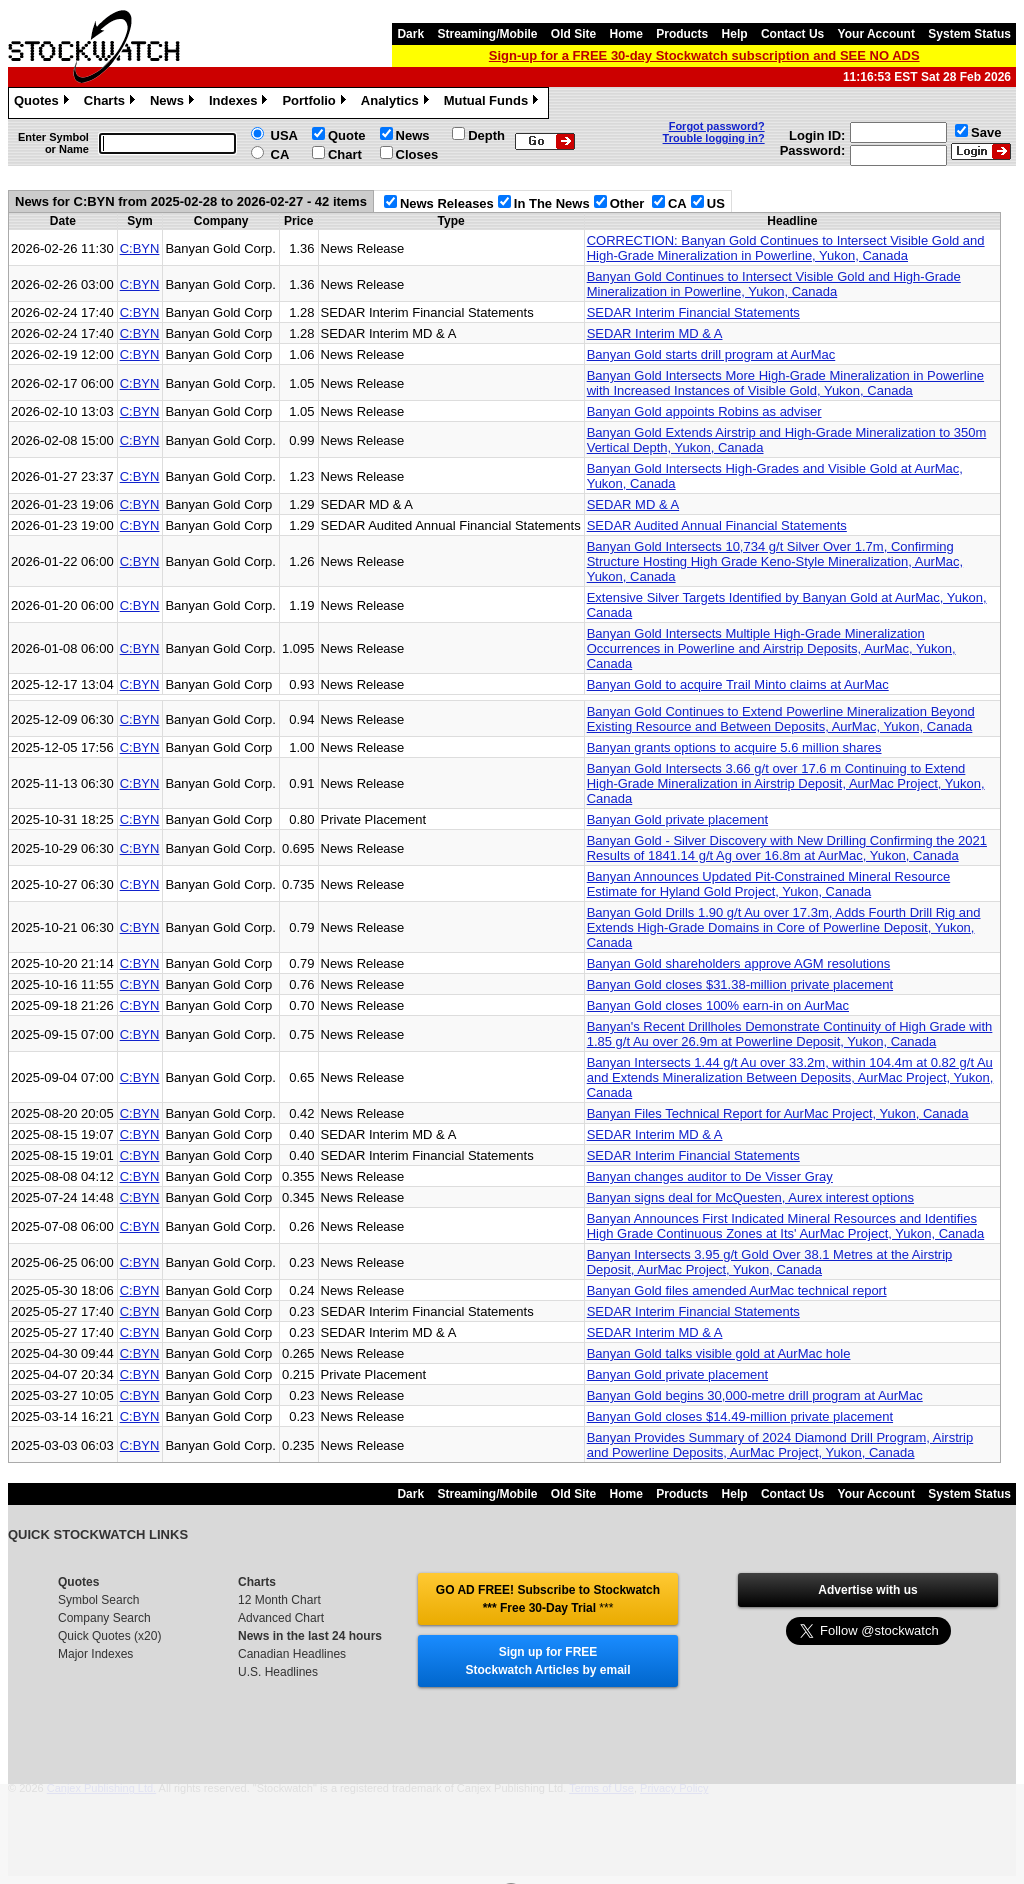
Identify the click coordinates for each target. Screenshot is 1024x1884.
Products (682, 34)
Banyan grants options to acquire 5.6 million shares (734, 747)
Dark (410, 34)
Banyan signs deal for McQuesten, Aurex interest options (750, 1197)
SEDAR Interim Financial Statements (693, 312)
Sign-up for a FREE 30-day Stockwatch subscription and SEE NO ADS (704, 55)
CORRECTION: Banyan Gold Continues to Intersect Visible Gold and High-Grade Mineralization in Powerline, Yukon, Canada (786, 248)
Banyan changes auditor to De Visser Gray (710, 1176)
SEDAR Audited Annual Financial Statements (717, 525)
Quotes (44, 103)
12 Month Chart (279, 1600)
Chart (345, 154)
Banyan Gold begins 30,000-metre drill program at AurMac (755, 1395)
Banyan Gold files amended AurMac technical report (737, 1290)
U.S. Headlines (278, 1672)
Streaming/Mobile (487, 34)
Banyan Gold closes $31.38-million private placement (740, 984)
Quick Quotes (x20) (109, 1636)
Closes (417, 154)
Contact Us (792, 34)
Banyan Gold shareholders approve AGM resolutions (739, 963)
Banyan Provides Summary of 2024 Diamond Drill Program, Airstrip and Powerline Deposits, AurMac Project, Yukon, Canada (780, 1445)
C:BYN (140, 248)
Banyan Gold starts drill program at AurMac (711, 354)
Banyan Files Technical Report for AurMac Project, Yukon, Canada (778, 1113)
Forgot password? (717, 126)
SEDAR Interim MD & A (655, 333)
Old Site (573, 34)
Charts (112, 103)
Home (626, 34)
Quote (347, 135)
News (174, 103)
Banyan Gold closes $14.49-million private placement (740, 1416)
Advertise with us (867, 1590)
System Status (969, 34)
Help (735, 34)
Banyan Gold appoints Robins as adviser (704, 411)
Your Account (876, 34)
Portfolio (316, 103)
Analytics (397, 103)
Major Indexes (95, 1654)
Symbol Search (98, 1600)
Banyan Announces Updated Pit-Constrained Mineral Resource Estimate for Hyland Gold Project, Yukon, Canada (769, 884)
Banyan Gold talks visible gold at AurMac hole (719, 1353)
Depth (486, 135)
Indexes (240, 103)
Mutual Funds (494, 103)
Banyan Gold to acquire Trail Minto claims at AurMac (738, 684)
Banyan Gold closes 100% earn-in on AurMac (718, 1005)
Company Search (104, 1618)
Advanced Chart (281, 1618)
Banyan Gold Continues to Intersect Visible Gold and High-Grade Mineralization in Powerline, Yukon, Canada (774, 284)
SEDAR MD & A (633, 504)
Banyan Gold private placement (677, 819)
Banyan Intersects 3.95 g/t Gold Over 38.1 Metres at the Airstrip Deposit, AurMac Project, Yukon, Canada (770, 1262)
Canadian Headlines (292, 1654)
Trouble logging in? (714, 138)
